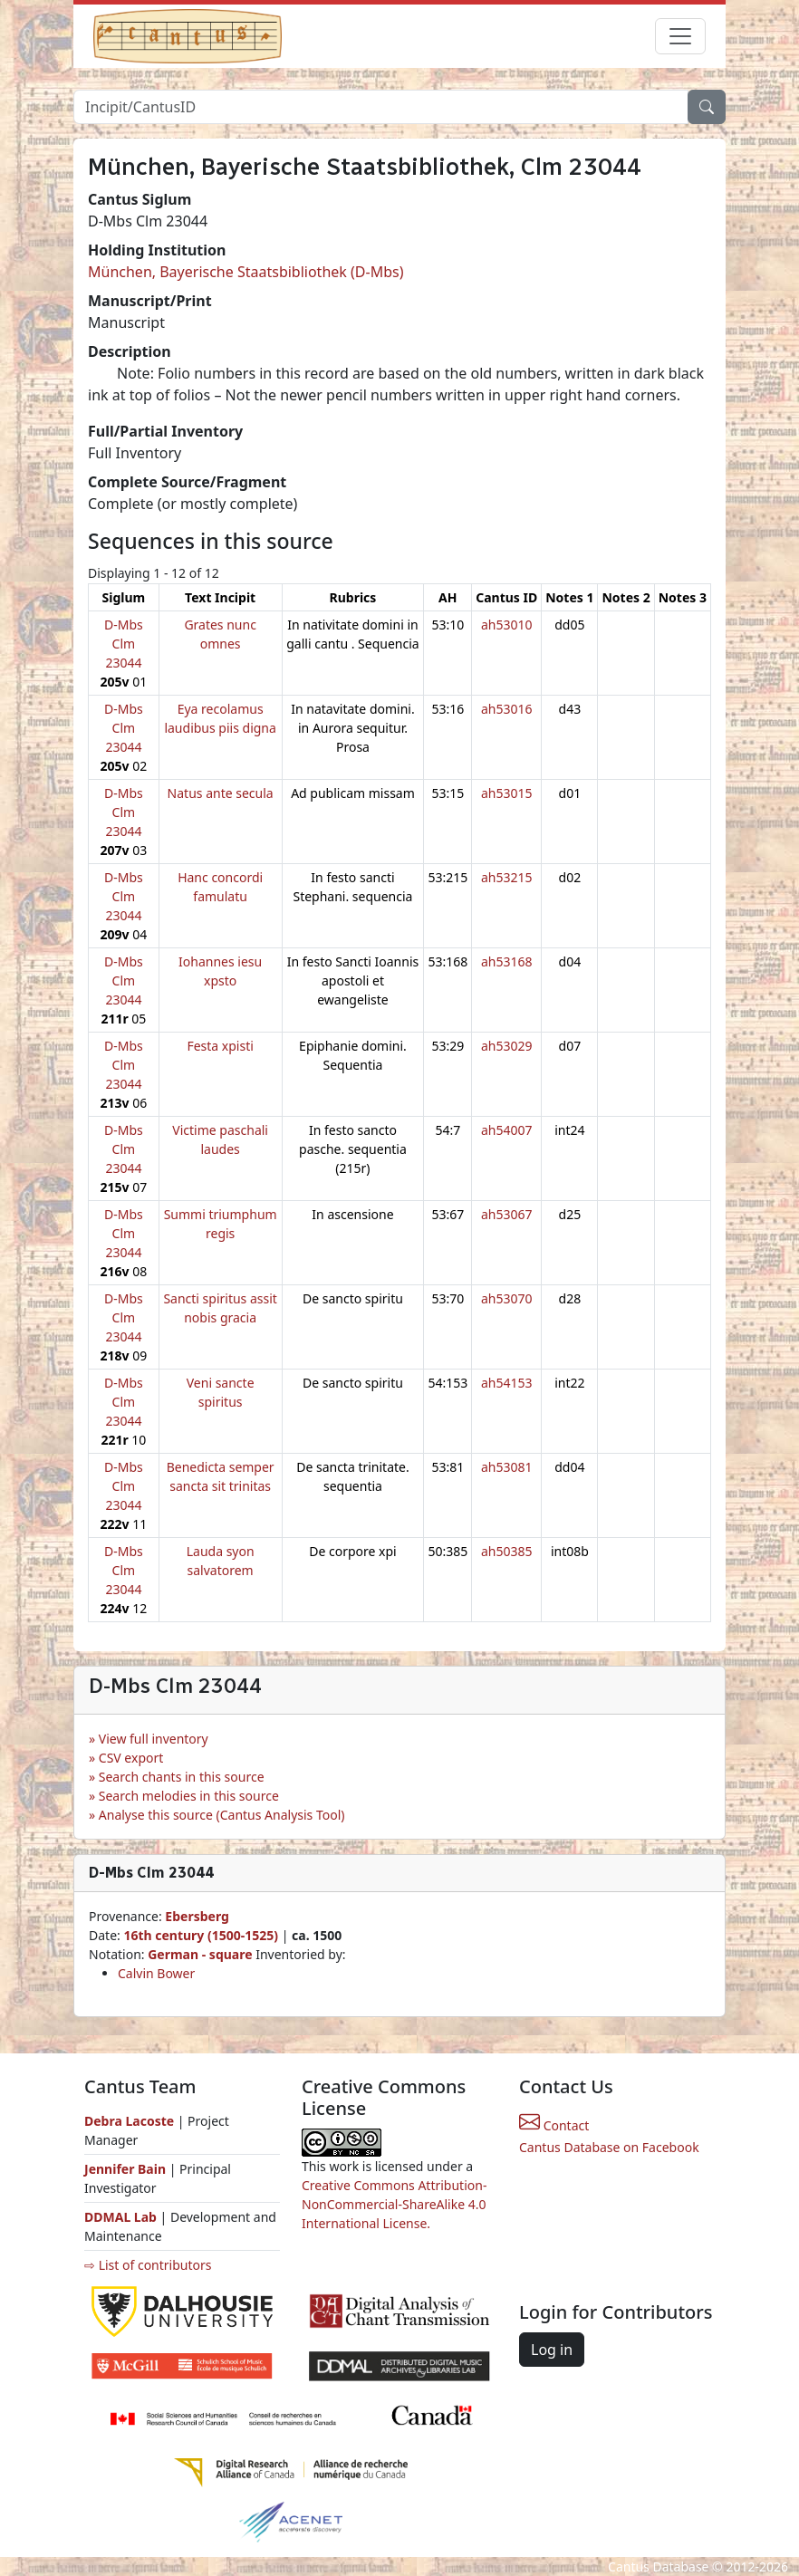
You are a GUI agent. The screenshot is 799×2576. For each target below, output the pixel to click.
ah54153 (507, 1382)
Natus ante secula (221, 793)
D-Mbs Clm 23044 (123, 643)
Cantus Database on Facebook (609, 2147)
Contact (554, 2125)
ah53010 (507, 624)
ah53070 (507, 1298)
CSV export (131, 1757)
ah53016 (507, 708)
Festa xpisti (220, 1045)
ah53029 (507, 1045)
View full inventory (153, 1738)
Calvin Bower (156, 1973)
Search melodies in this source (189, 1795)
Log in (552, 2350)
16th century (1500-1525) (200, 1935)
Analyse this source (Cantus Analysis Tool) (222, 1814)
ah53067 (507, 1214)
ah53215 (507, 877)
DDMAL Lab (120, 2216)
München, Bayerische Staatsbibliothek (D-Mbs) (245, 272)
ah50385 (507, 1551)
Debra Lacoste (129, 2120)
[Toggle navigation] (680, 36)
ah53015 (507, 793)
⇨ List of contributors (147, 2264)
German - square (201, 1954)
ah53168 (507, 961)
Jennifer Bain (126, 2168)
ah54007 (507, 1130)
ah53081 (507, 1466)
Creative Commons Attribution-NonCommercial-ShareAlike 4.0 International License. (394, 2204)
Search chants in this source (182, 1776)
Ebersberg (197, 1916)
